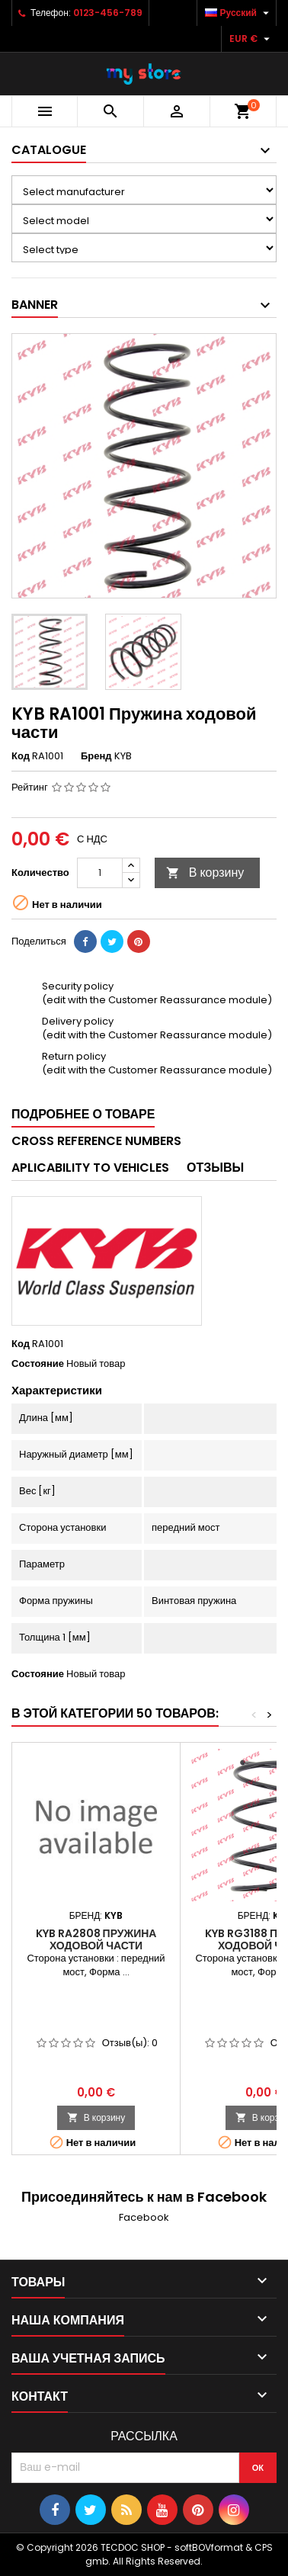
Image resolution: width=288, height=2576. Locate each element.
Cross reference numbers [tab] (96, 1141)
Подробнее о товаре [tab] (83, 1114)
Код (20, 756)
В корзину (205, 872)
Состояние (37, 1364)
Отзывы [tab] (215, 1167)
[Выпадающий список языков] (239, 13)
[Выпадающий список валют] (251, 39)
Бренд (96, 756)
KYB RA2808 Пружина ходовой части (96, 1939)
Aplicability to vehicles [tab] (90, 1167)
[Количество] (100, 873)
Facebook (144, 2217)
